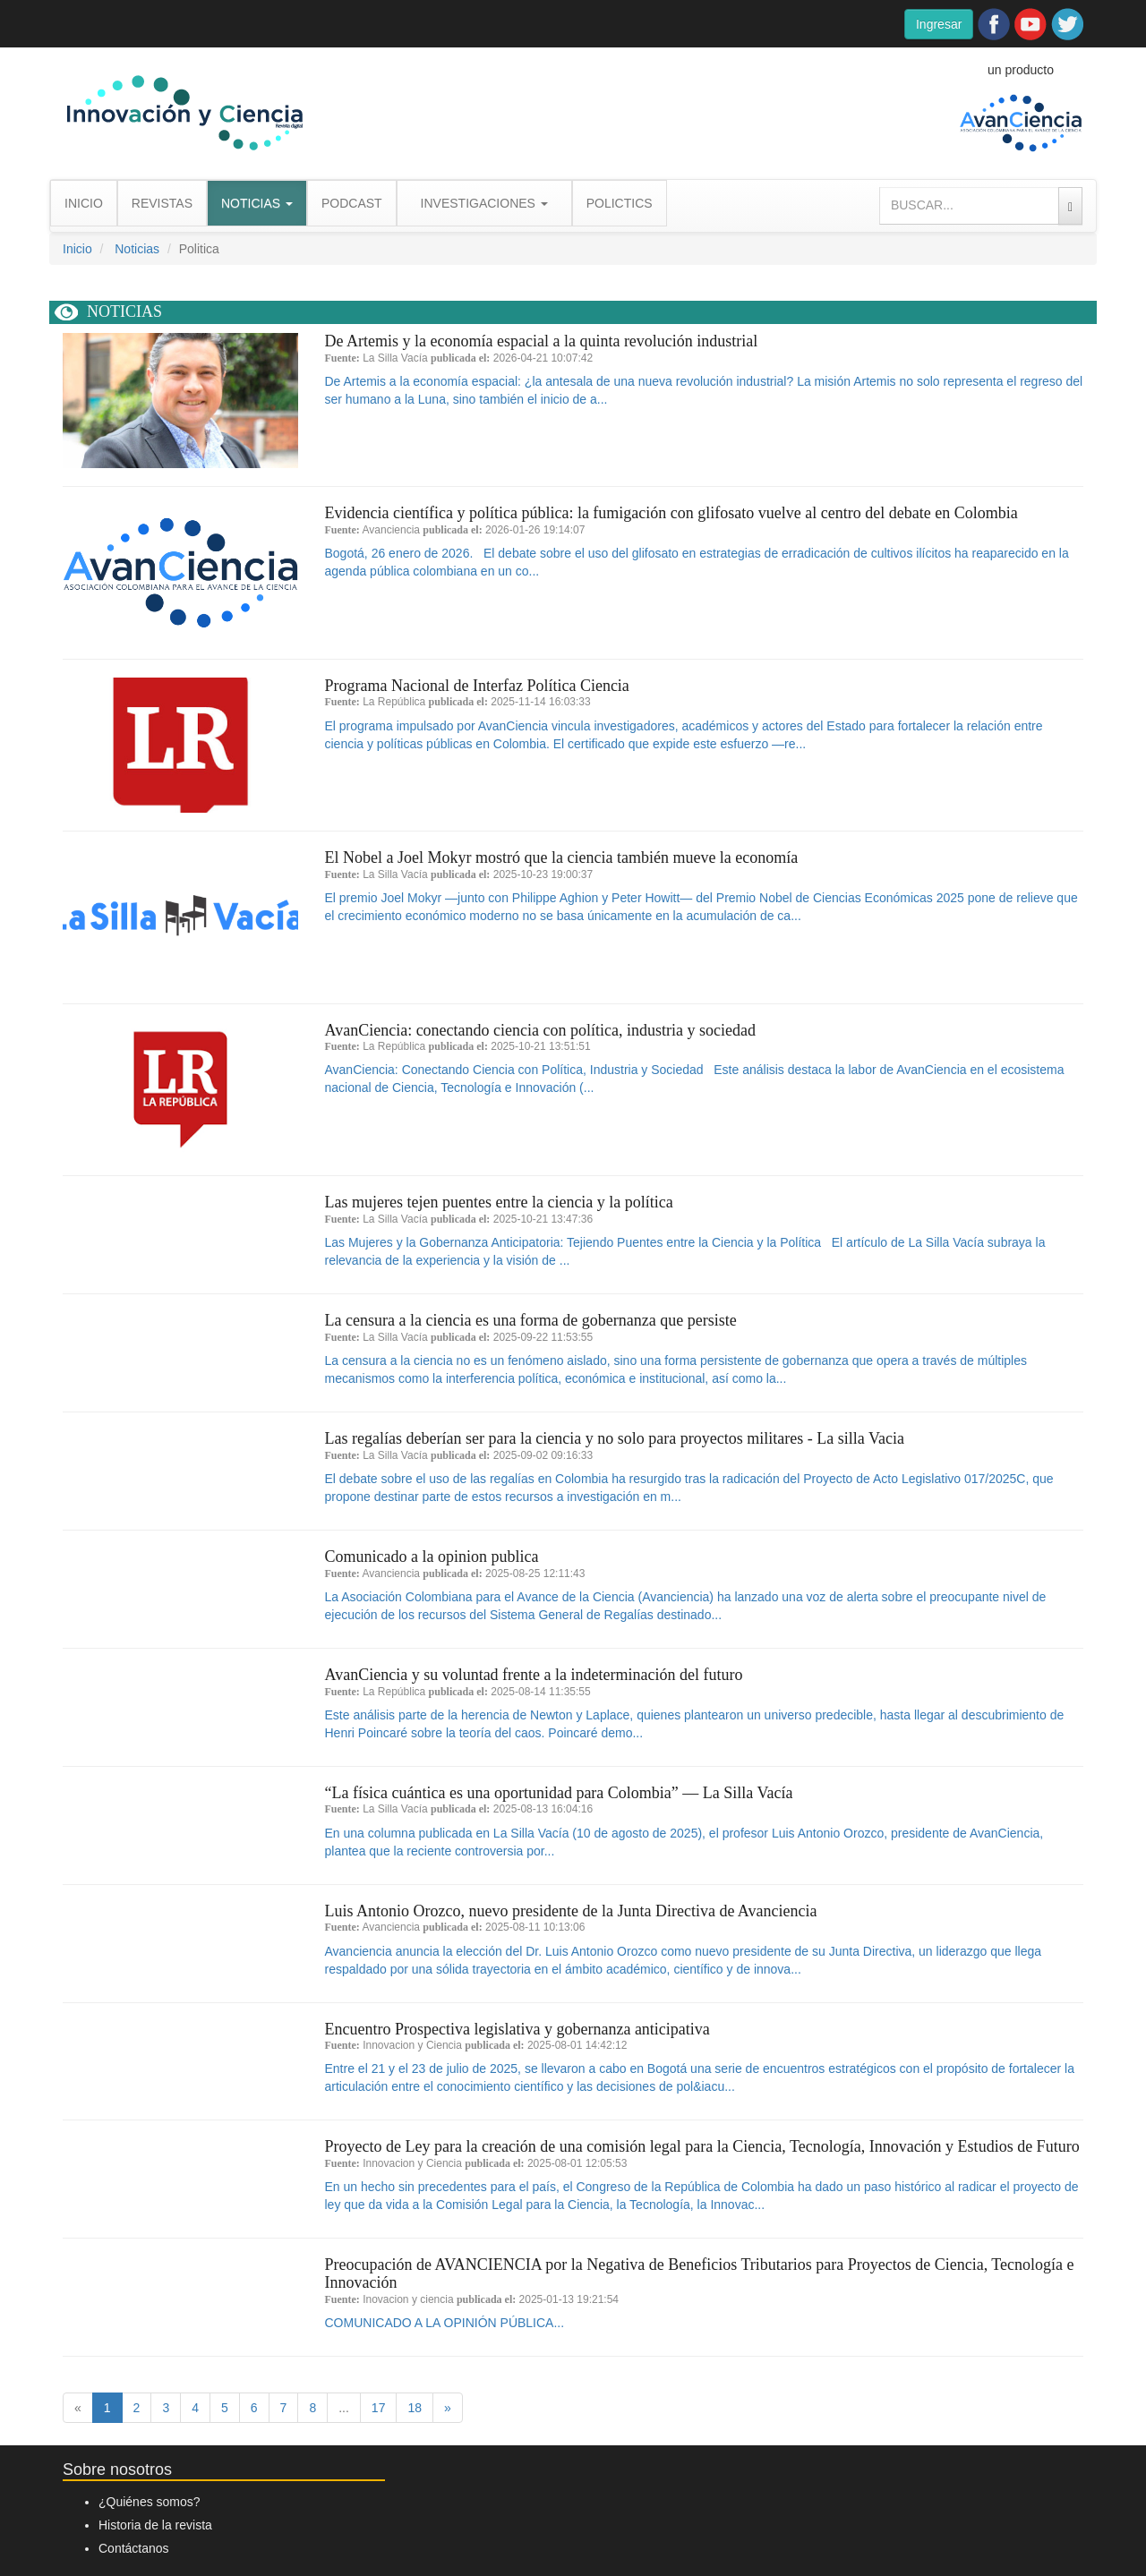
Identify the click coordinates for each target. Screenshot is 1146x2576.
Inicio (77, 249)
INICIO (83, 203)
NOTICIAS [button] (257, 203)
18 (414, 2408)
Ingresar (939, 24)
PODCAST (351, 203)
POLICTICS (619, 203)
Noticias (137, 249)
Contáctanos (133, 2548)
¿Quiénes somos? (149, 2502)
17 (379, 2408)
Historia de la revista (155, 2525)
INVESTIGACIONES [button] (484, 203)
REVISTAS (162, 203)
